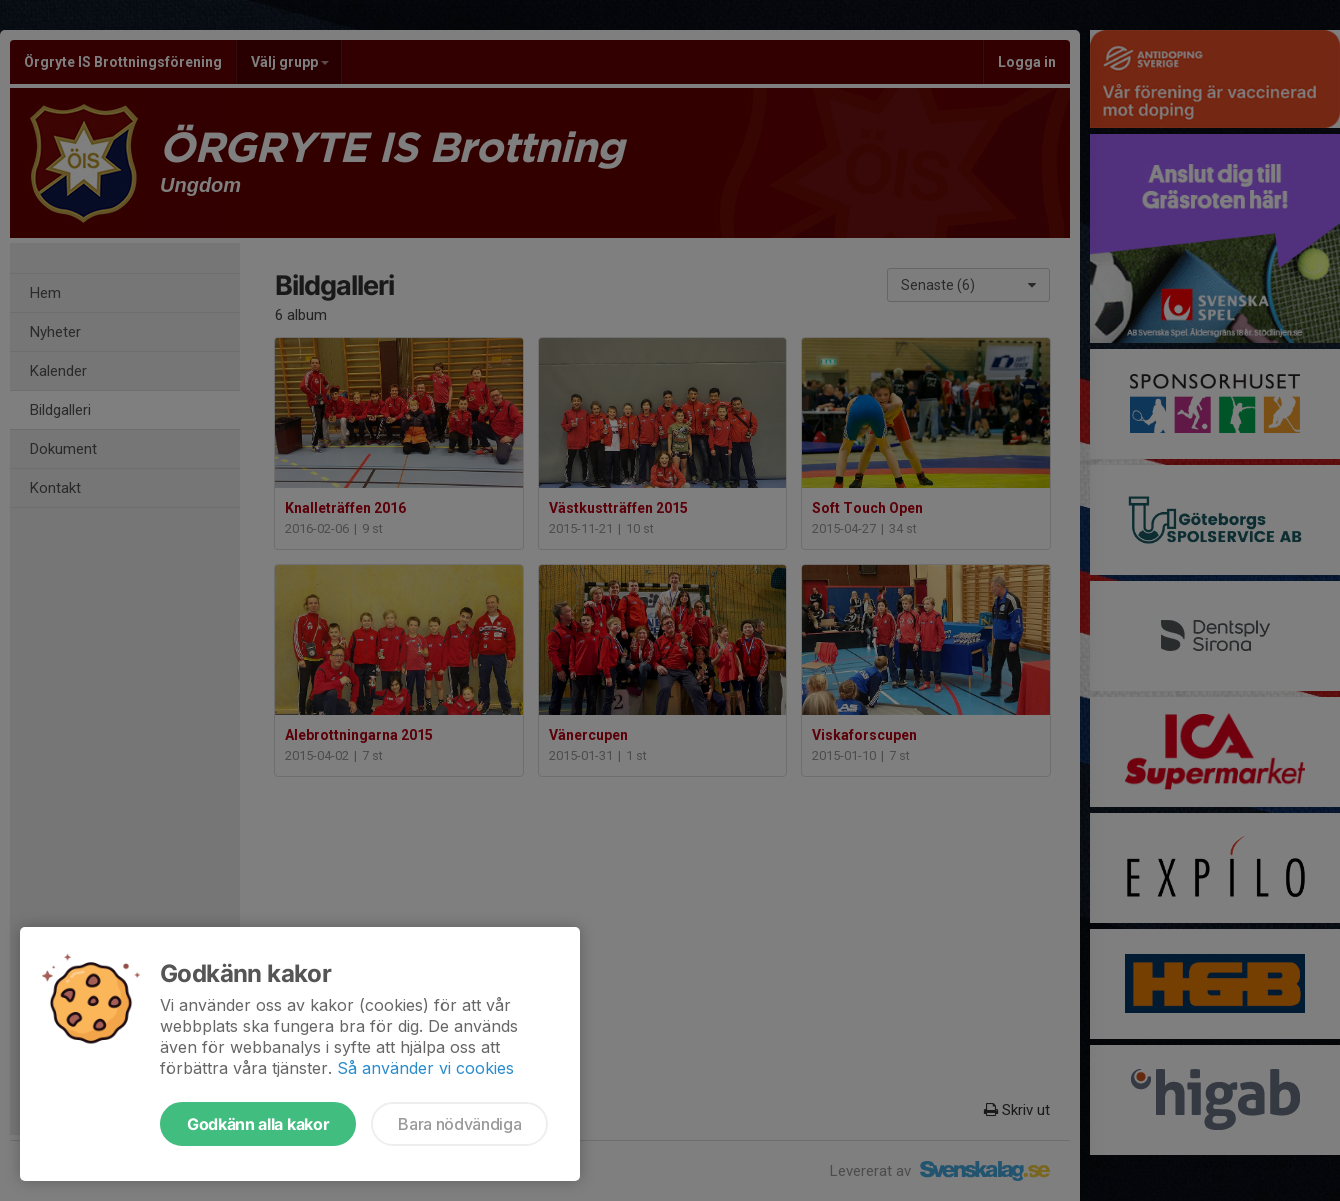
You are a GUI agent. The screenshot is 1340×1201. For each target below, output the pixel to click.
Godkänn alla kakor (258, 1124)
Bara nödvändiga (459, 1124)
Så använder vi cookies (425, 1068)
